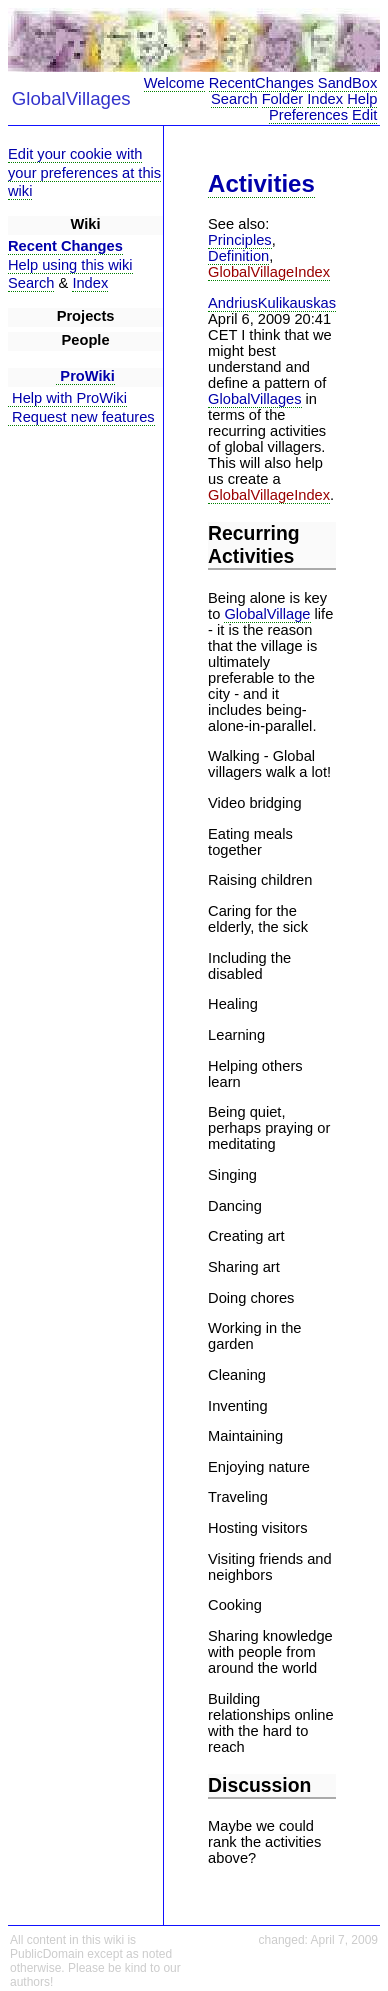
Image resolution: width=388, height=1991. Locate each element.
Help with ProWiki (67, 398)
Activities (261, 183)
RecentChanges (261, 83)
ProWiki (85, 376)
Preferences (308, 115)
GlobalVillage (267, 614)
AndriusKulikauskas (272, 303)
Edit (364, 115)
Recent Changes (65, 246)
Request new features (81, 417)
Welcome (174, 83)
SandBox (347, 83)
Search (234, 99)
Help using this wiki (70, 265)
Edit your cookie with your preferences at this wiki (84, 172)
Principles (240, 240)
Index (325, 99)
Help (362, 99)
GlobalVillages (254, 399)
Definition (238, 256)
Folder (283, 99)
